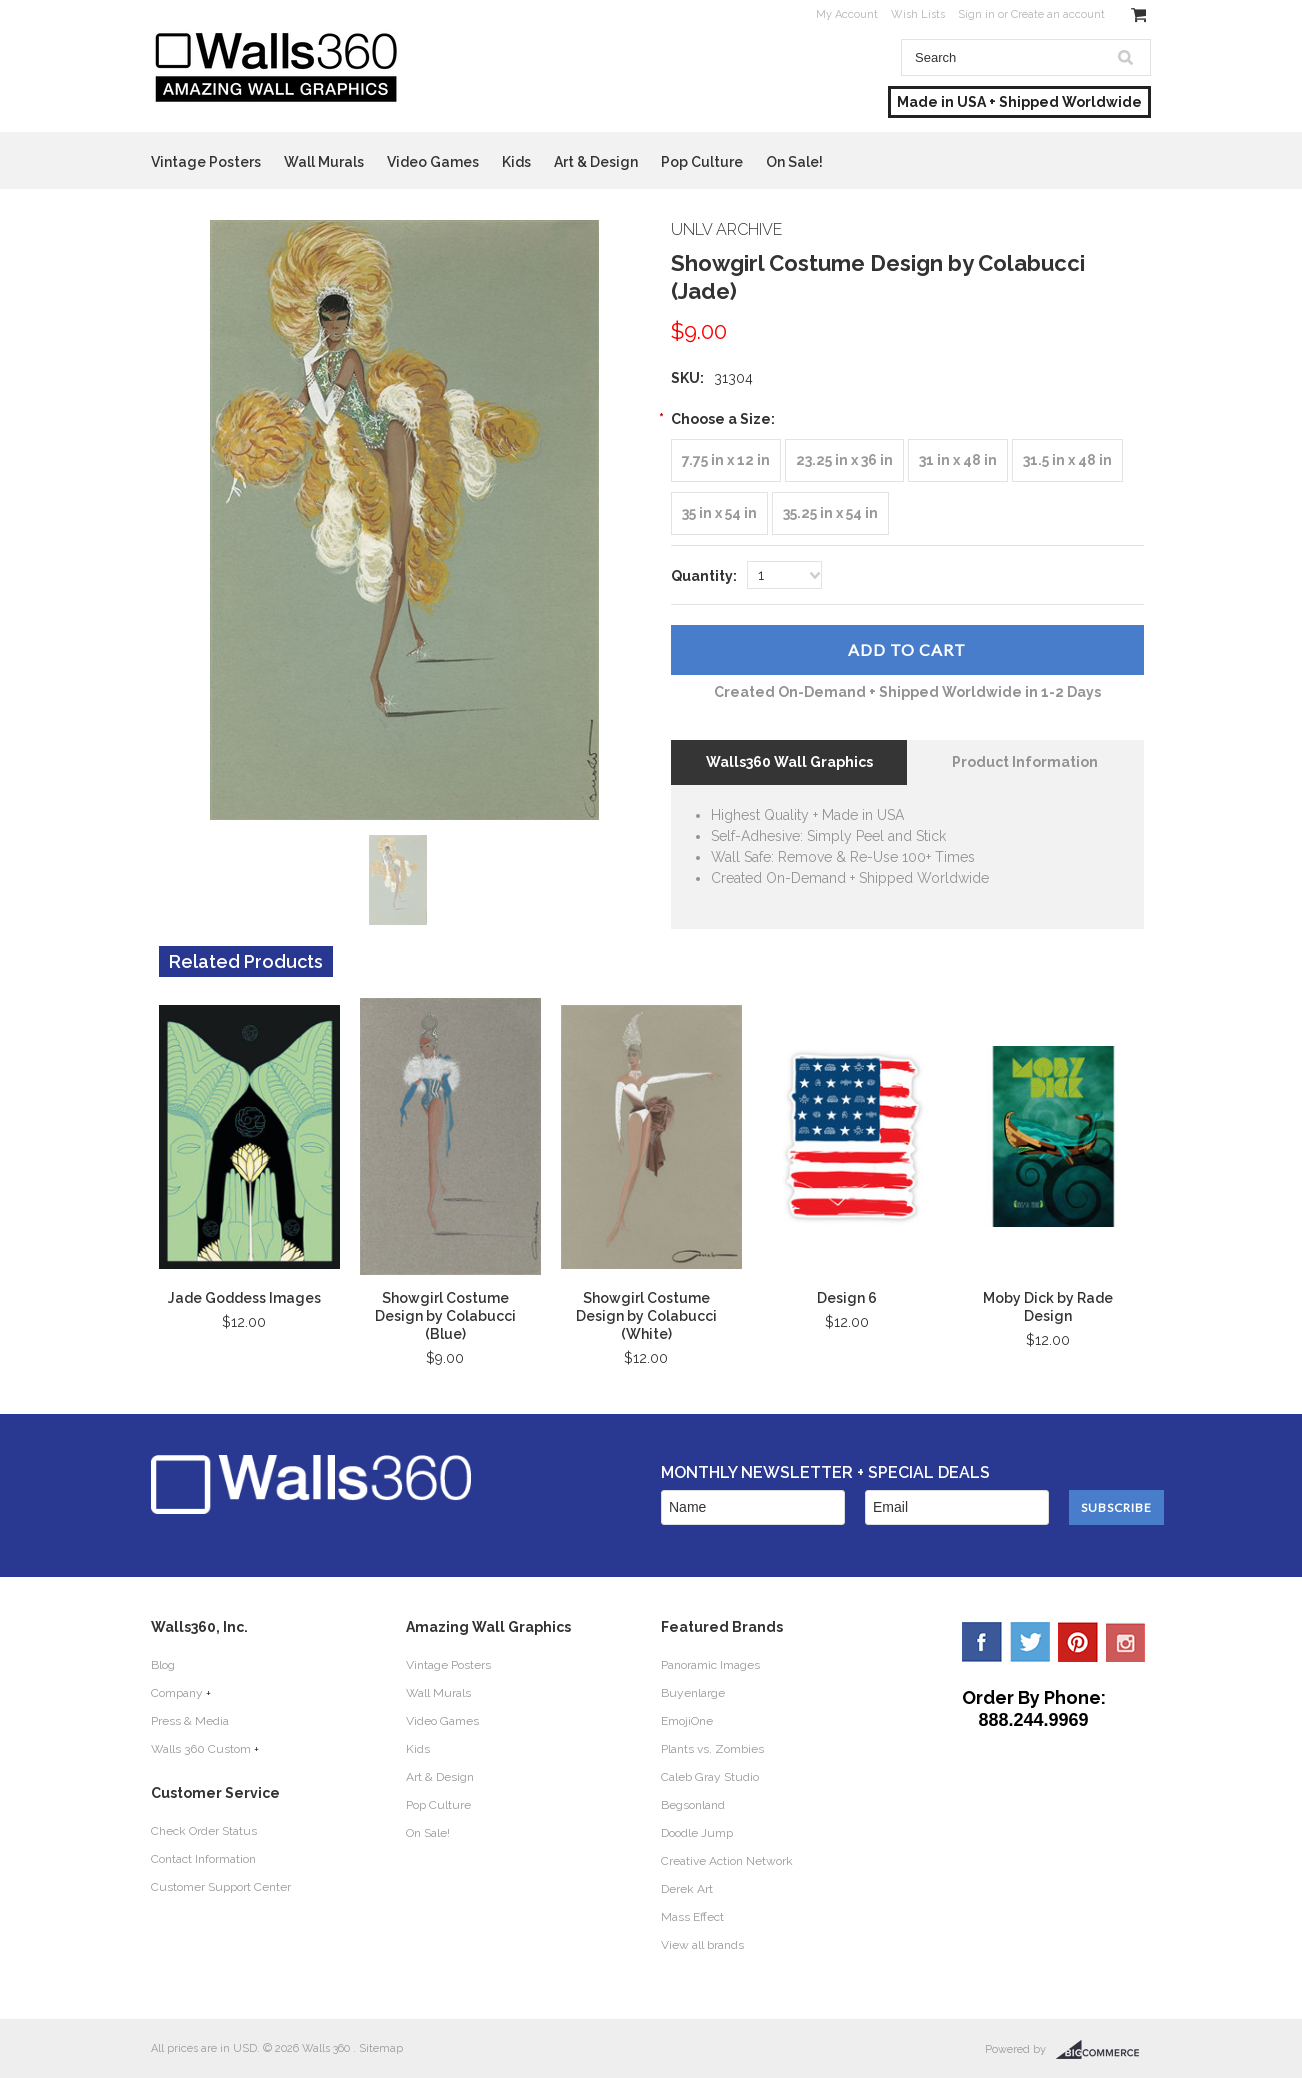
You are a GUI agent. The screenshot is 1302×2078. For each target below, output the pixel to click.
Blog (163, 1665)
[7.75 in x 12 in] (726, 460)
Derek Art (687, 1889)
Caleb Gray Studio (710, 1777)
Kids (516, 162)
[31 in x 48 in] (958, 460)
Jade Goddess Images (244, 1298)
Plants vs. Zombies (712, 1749)
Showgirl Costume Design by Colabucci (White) (646, 1316)
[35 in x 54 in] (719, 513)
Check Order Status (204, 1831)
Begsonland (693, 1805)
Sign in (976, 14)
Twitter (1030, 1642)
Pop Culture (702, 162)
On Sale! (794, 162)
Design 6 (847, 1298)
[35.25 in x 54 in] (830, 513)
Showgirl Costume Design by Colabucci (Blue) (445, 1316)
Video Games (433, 162)
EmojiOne (687, 1721)
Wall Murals (324, 162)
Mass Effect (692, 1917)
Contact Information (203, 1859)
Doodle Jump (697, 1833)
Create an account (1058, 14)
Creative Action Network (727, 1861)
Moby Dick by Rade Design (1048, 1307)
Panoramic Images (710, 1665)
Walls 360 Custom (201, 1749)
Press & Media (190, 1721)
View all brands (702, 1945)
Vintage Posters (206, 162)
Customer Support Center (221, 1887)
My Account (847, 14)
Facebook (982, 1642)
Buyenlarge (693, 1693)
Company (177, 1693)
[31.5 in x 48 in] (1067, 460)
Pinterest (1078, 1642)
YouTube (1126, 1642)
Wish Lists (918, 14)
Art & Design (596, 162)
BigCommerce (1103, 2050)
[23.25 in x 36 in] (844, 460)
